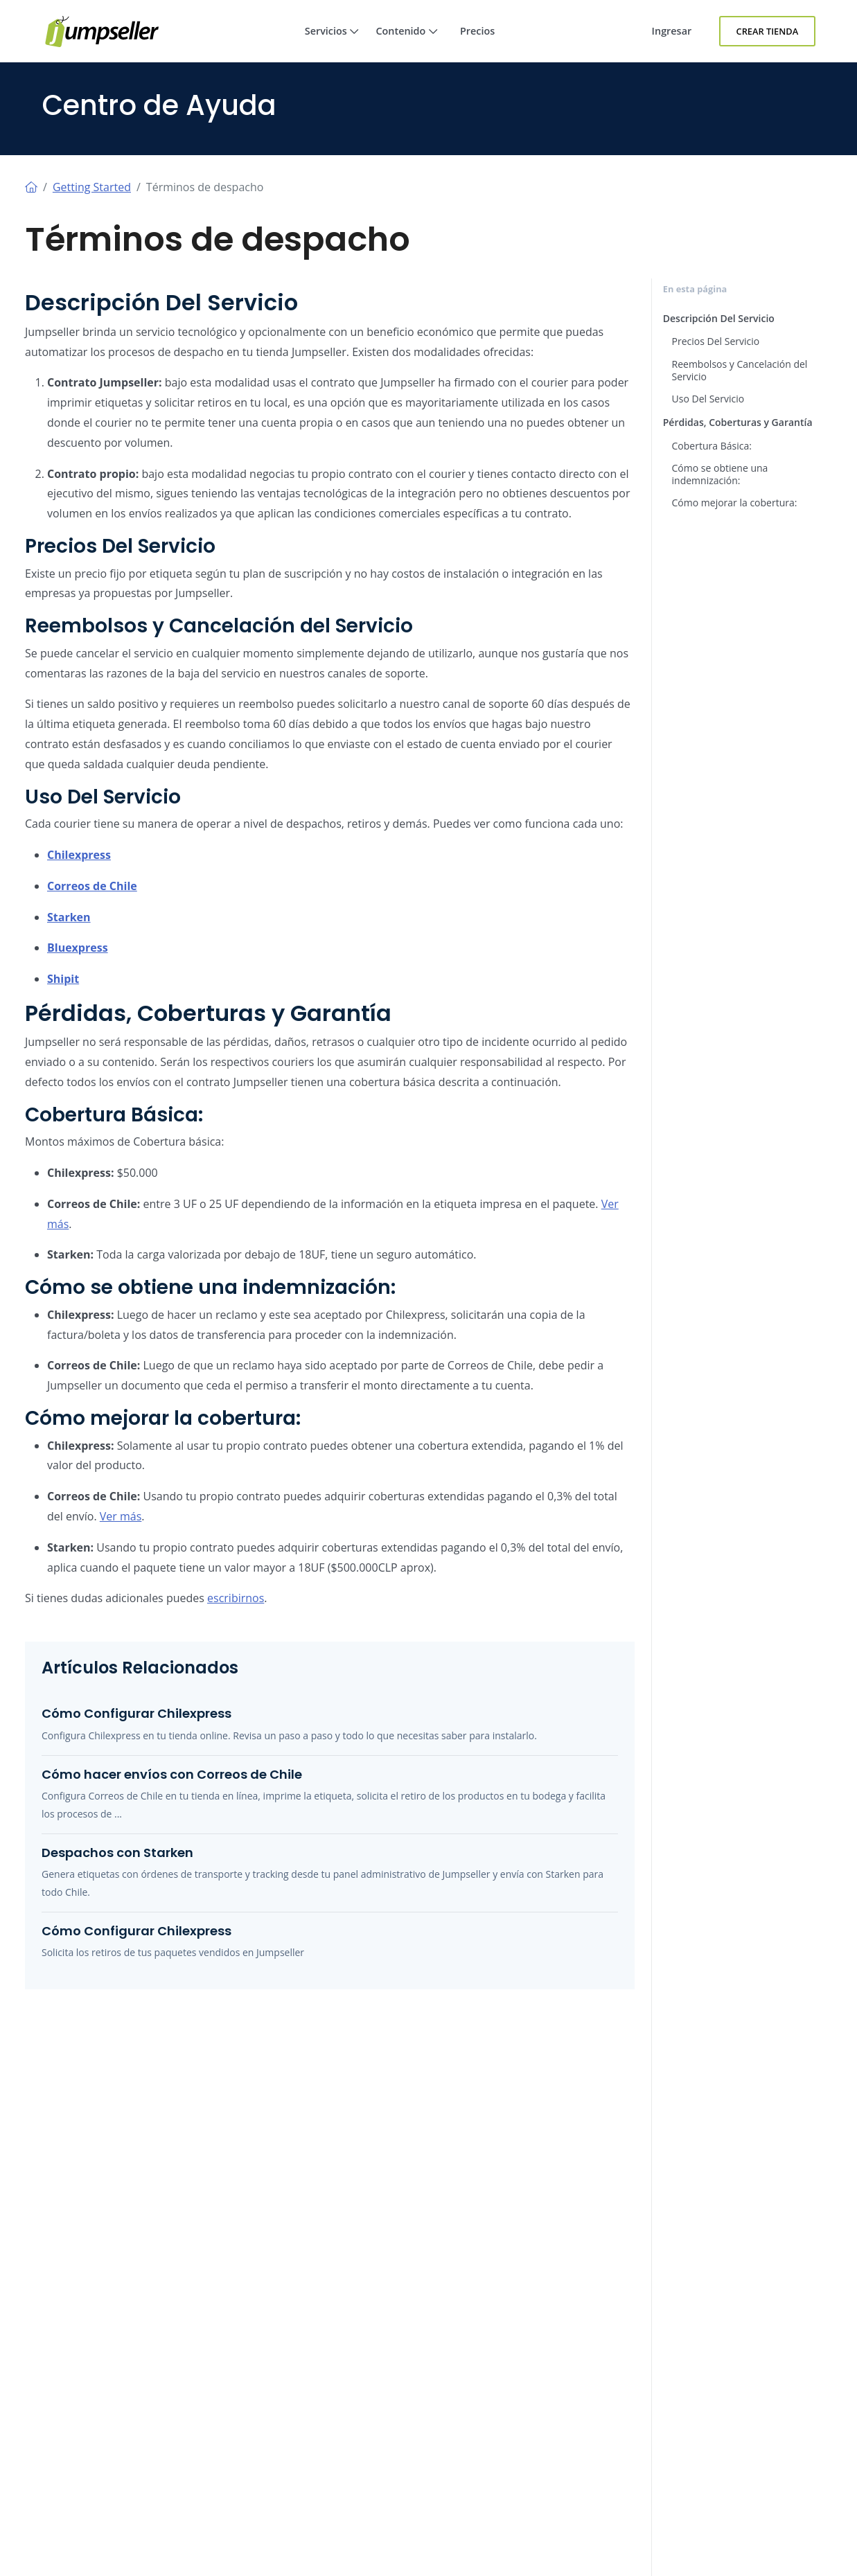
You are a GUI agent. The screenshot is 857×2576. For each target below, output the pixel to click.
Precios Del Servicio (716, 341)
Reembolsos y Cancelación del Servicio (740, 370)
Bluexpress (77, 947)
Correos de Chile (92, 886)
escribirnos (235, 1598)
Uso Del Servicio (708, 398)
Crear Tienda (767, 31)
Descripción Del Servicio (719, 318)
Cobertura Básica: (712, 445)
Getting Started (92, 187)
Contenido (407, 43)
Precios (477, 30)
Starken (69, 917)
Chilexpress (79, 854)
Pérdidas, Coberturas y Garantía (738, 422)
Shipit (63, 978)
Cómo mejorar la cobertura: (734, 502)
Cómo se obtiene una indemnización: (720, 474)
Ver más (121, 1516)
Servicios (332, 43)
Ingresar (672, 30)
